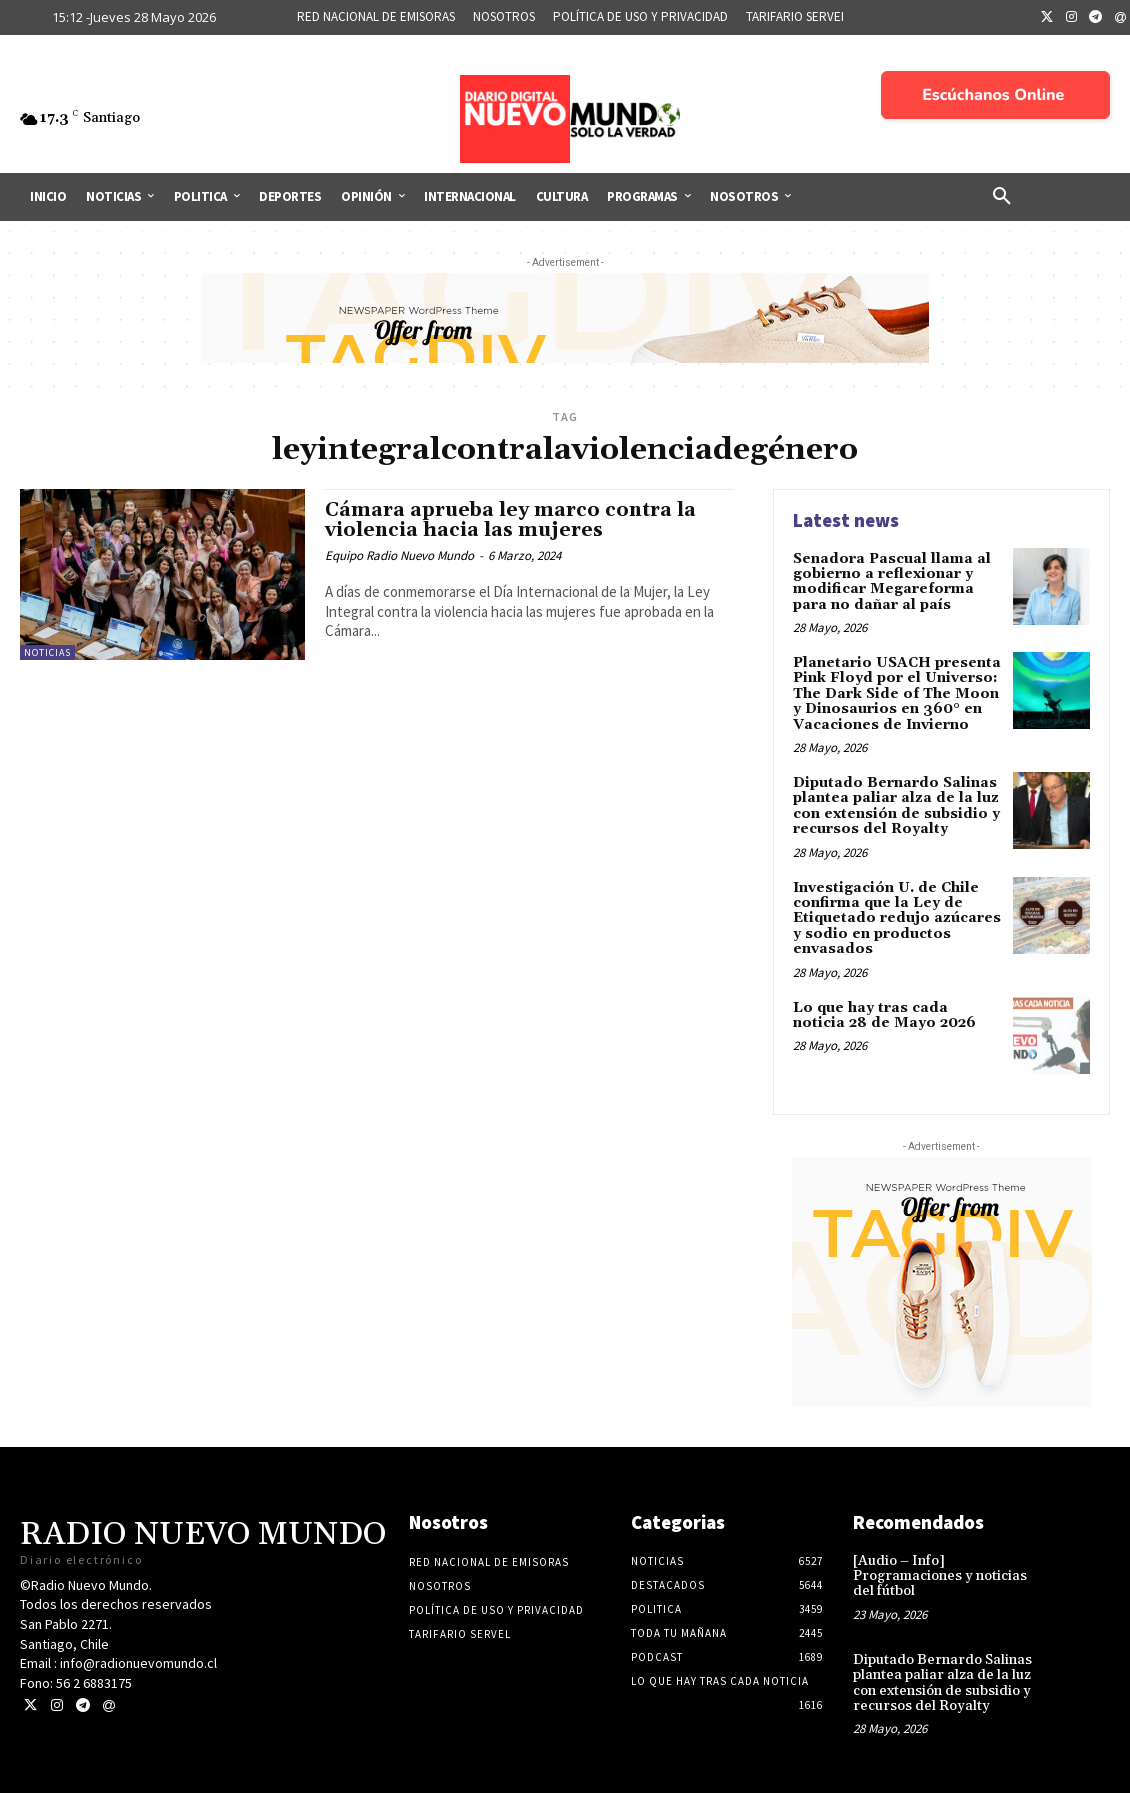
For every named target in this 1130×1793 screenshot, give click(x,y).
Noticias (47, 652)
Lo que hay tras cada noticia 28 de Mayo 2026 (884, 1015)
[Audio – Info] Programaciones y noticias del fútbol (940, 1576)
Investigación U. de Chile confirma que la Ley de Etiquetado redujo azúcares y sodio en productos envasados (897, 919)
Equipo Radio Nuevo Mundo (399, 555)
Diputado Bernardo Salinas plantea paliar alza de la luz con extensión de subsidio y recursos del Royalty (896, 806)
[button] (1002, 197)
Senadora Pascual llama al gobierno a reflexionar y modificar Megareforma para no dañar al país (892, 582)
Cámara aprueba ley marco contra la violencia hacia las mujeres (510, 520)
